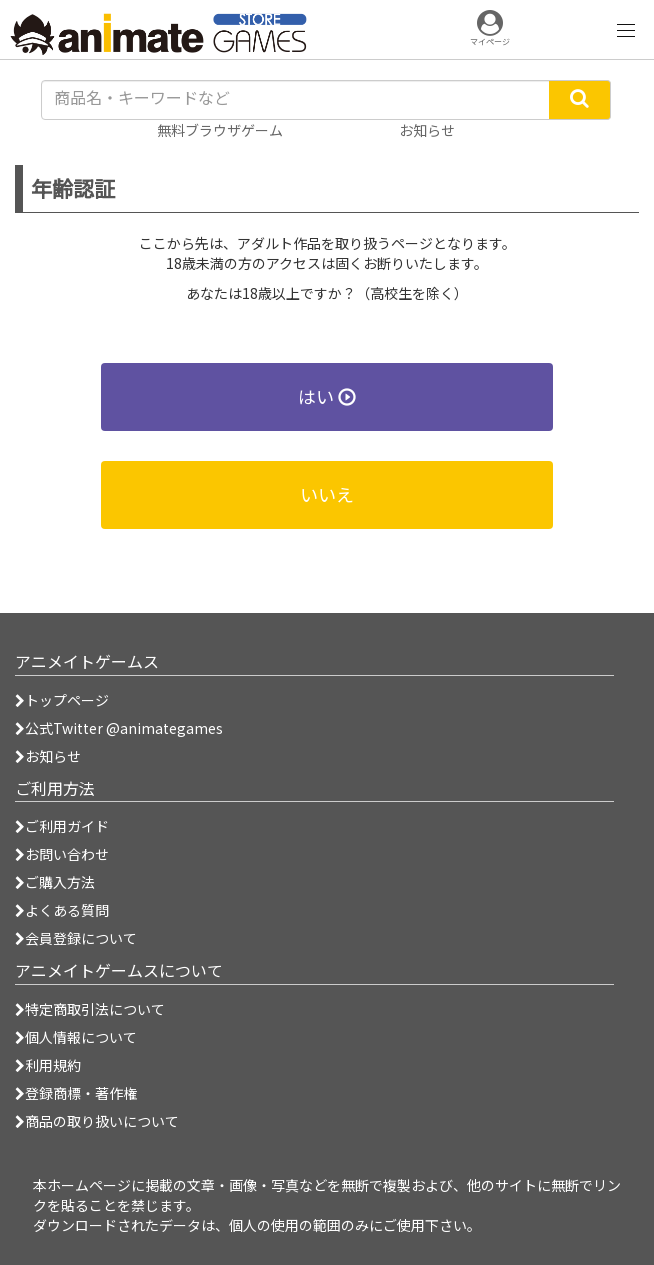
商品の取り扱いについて (97, 1121)
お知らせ (48, 756)
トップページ (62, 700)
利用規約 (48, 1065)
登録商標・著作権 (76, 1093)
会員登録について (76, 938)
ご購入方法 (55, 882)
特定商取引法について (90, 1009)
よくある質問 (62, 910)
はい (327, 396)
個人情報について (76, 1037)
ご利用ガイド (62, 826)
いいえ (327, 494)
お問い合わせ (62, 854)
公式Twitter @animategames (124, 728)
